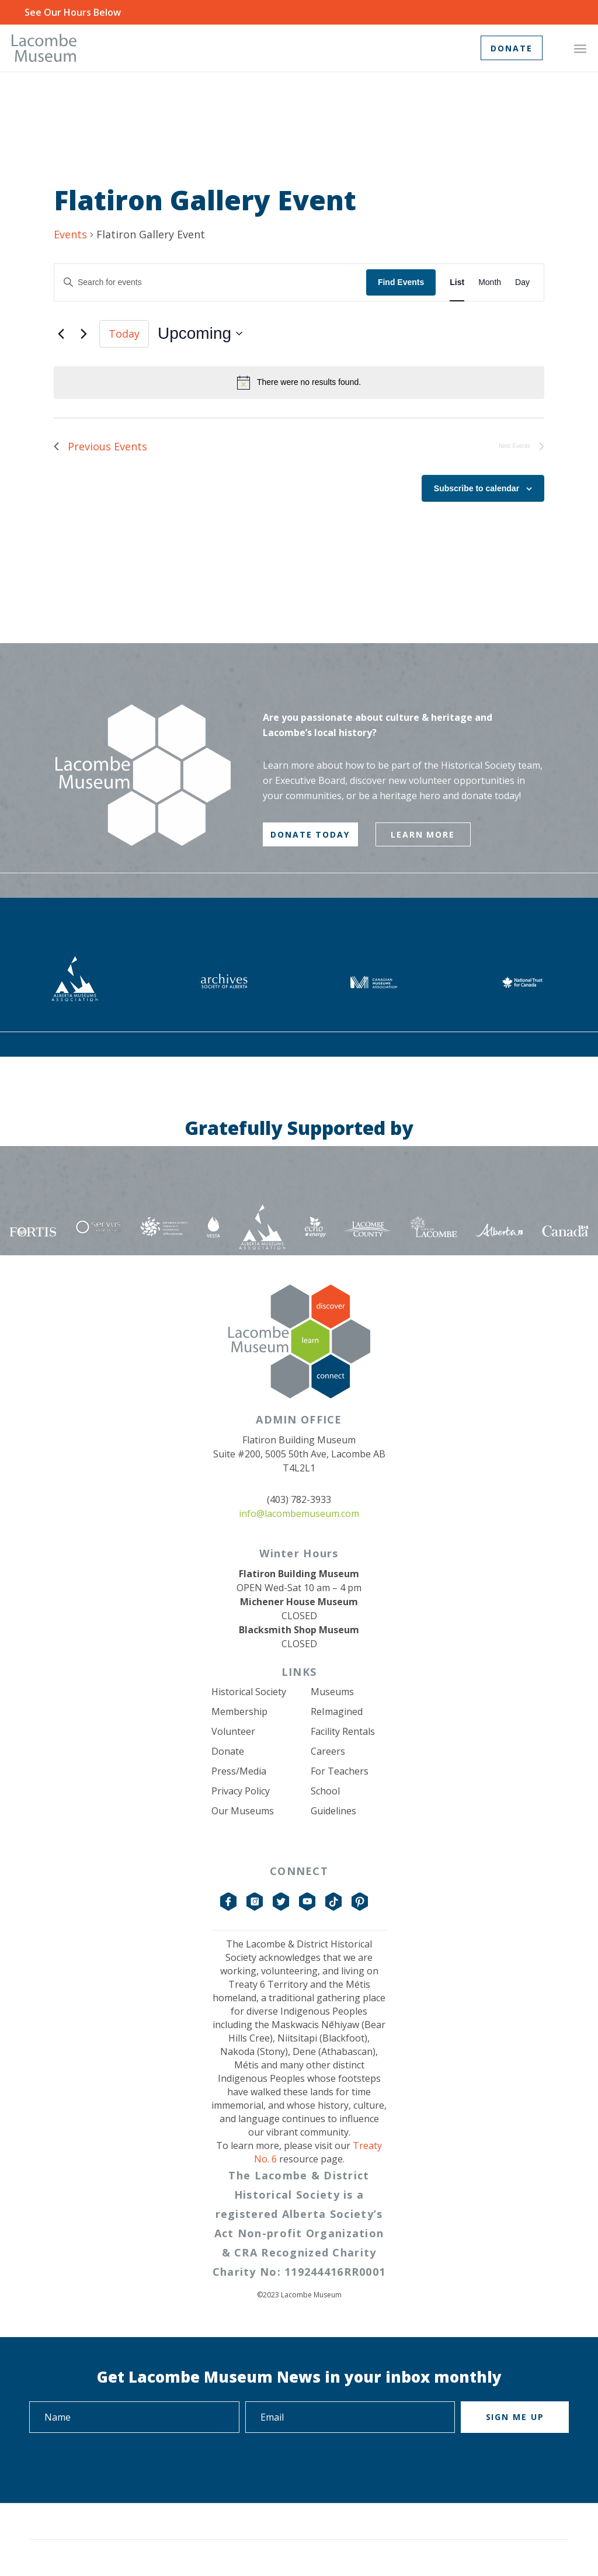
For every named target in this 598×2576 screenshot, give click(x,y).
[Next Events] (84, 334)
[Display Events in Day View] (522, 282)
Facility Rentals (343, 1731)
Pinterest (360, 1902)
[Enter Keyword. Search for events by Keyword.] (210, 282)
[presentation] (118, 2465)
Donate (227, 1751)
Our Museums (242, 1810)
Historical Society (248, 1691)
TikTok (334, 1902)
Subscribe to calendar (476, 488)
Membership (239, 1711)
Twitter (281, 1902)
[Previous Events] (61, 334)
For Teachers (339, 1771)
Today (124, 334)
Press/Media (238, 1771)
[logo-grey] (44, 48)
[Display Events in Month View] (489, 282)
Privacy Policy (240, 1791)
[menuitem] (580, 48)
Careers (328, 1751)
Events (70, 234)
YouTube (308, 1902)
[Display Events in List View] (457, 282)
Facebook (229, 1902)
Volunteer (233, 1731)
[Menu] (580, 48)
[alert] (299, 382)
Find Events (401, 282)
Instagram (255, 1902)
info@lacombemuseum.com (299, 1513)
